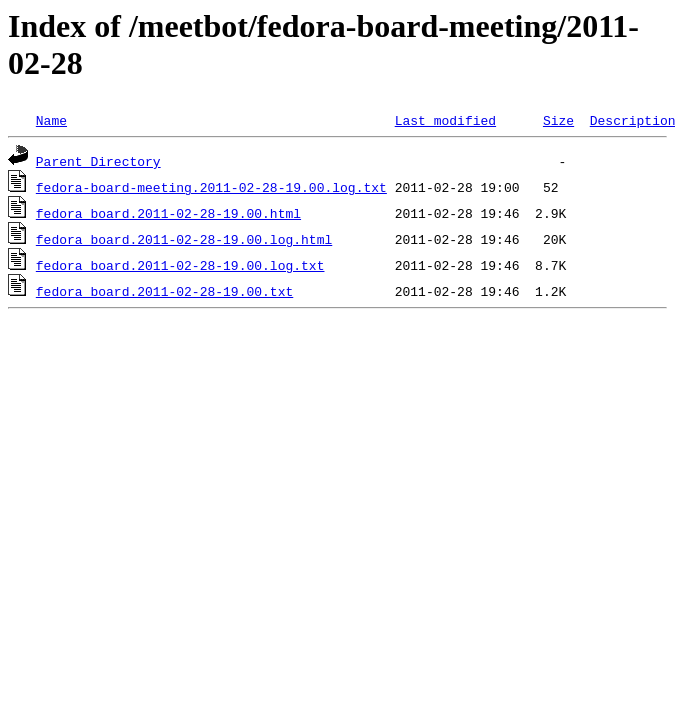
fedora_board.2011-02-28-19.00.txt (164, 291)
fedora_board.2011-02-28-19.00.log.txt (180, 265)
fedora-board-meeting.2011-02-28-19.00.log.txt (211, 187)
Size (558, 120)
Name (51, 120)
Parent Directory (98, 161)
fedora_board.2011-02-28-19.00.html (168, 213)
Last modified (445, 120)
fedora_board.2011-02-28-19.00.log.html (184, 239)
